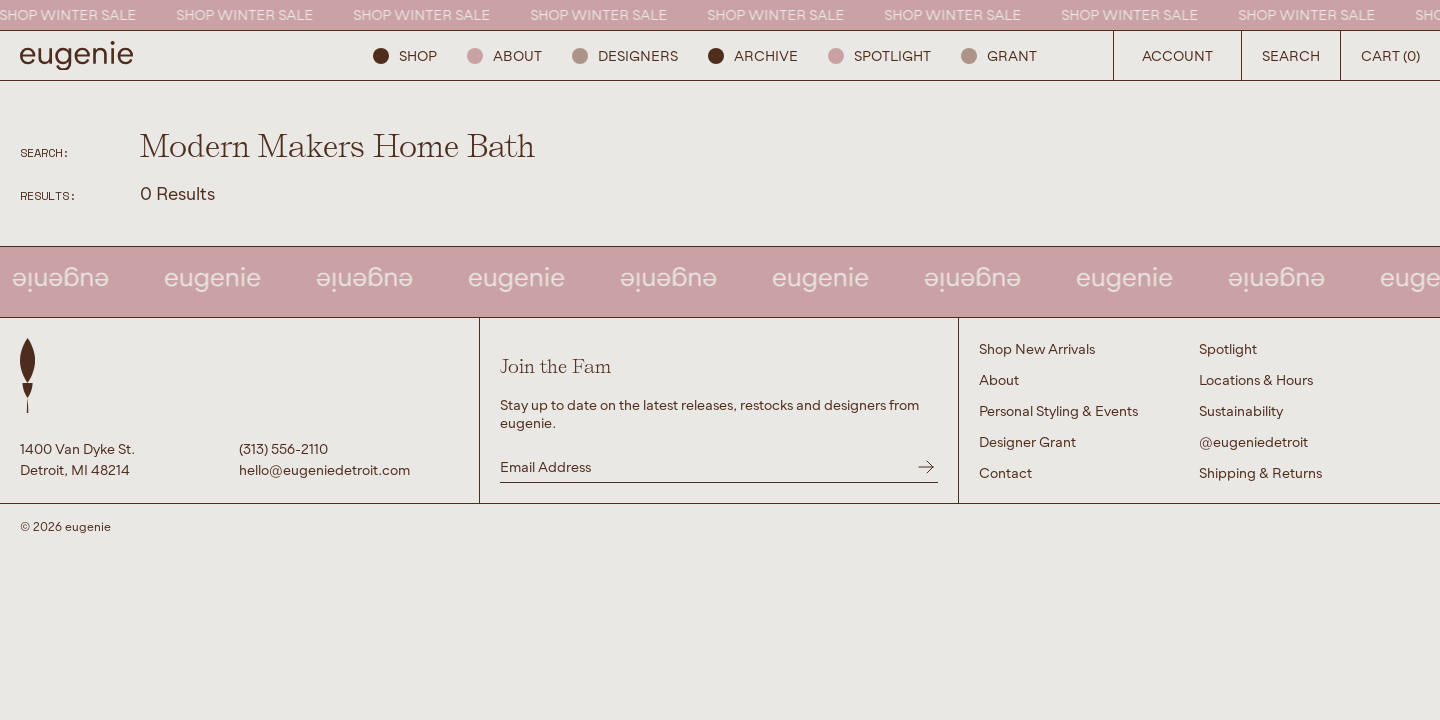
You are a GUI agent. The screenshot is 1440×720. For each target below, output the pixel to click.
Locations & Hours (1256, 379)
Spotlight (879, 55)
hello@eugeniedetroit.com (324, 469)
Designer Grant (1027, 441)
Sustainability (1241, 410)
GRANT (999, 55)
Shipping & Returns (1260, 472)
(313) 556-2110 (283, 448)
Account (1177, 55)
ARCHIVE (753, 55)
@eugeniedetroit (1253, 441)
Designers (625, 55)
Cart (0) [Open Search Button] (1390, 55)
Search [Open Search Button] (1291, 55)
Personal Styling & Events (1058, 410)
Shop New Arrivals (1037, 348)
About (504, 55)
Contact (1005, 472)
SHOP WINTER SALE (71, 14)
